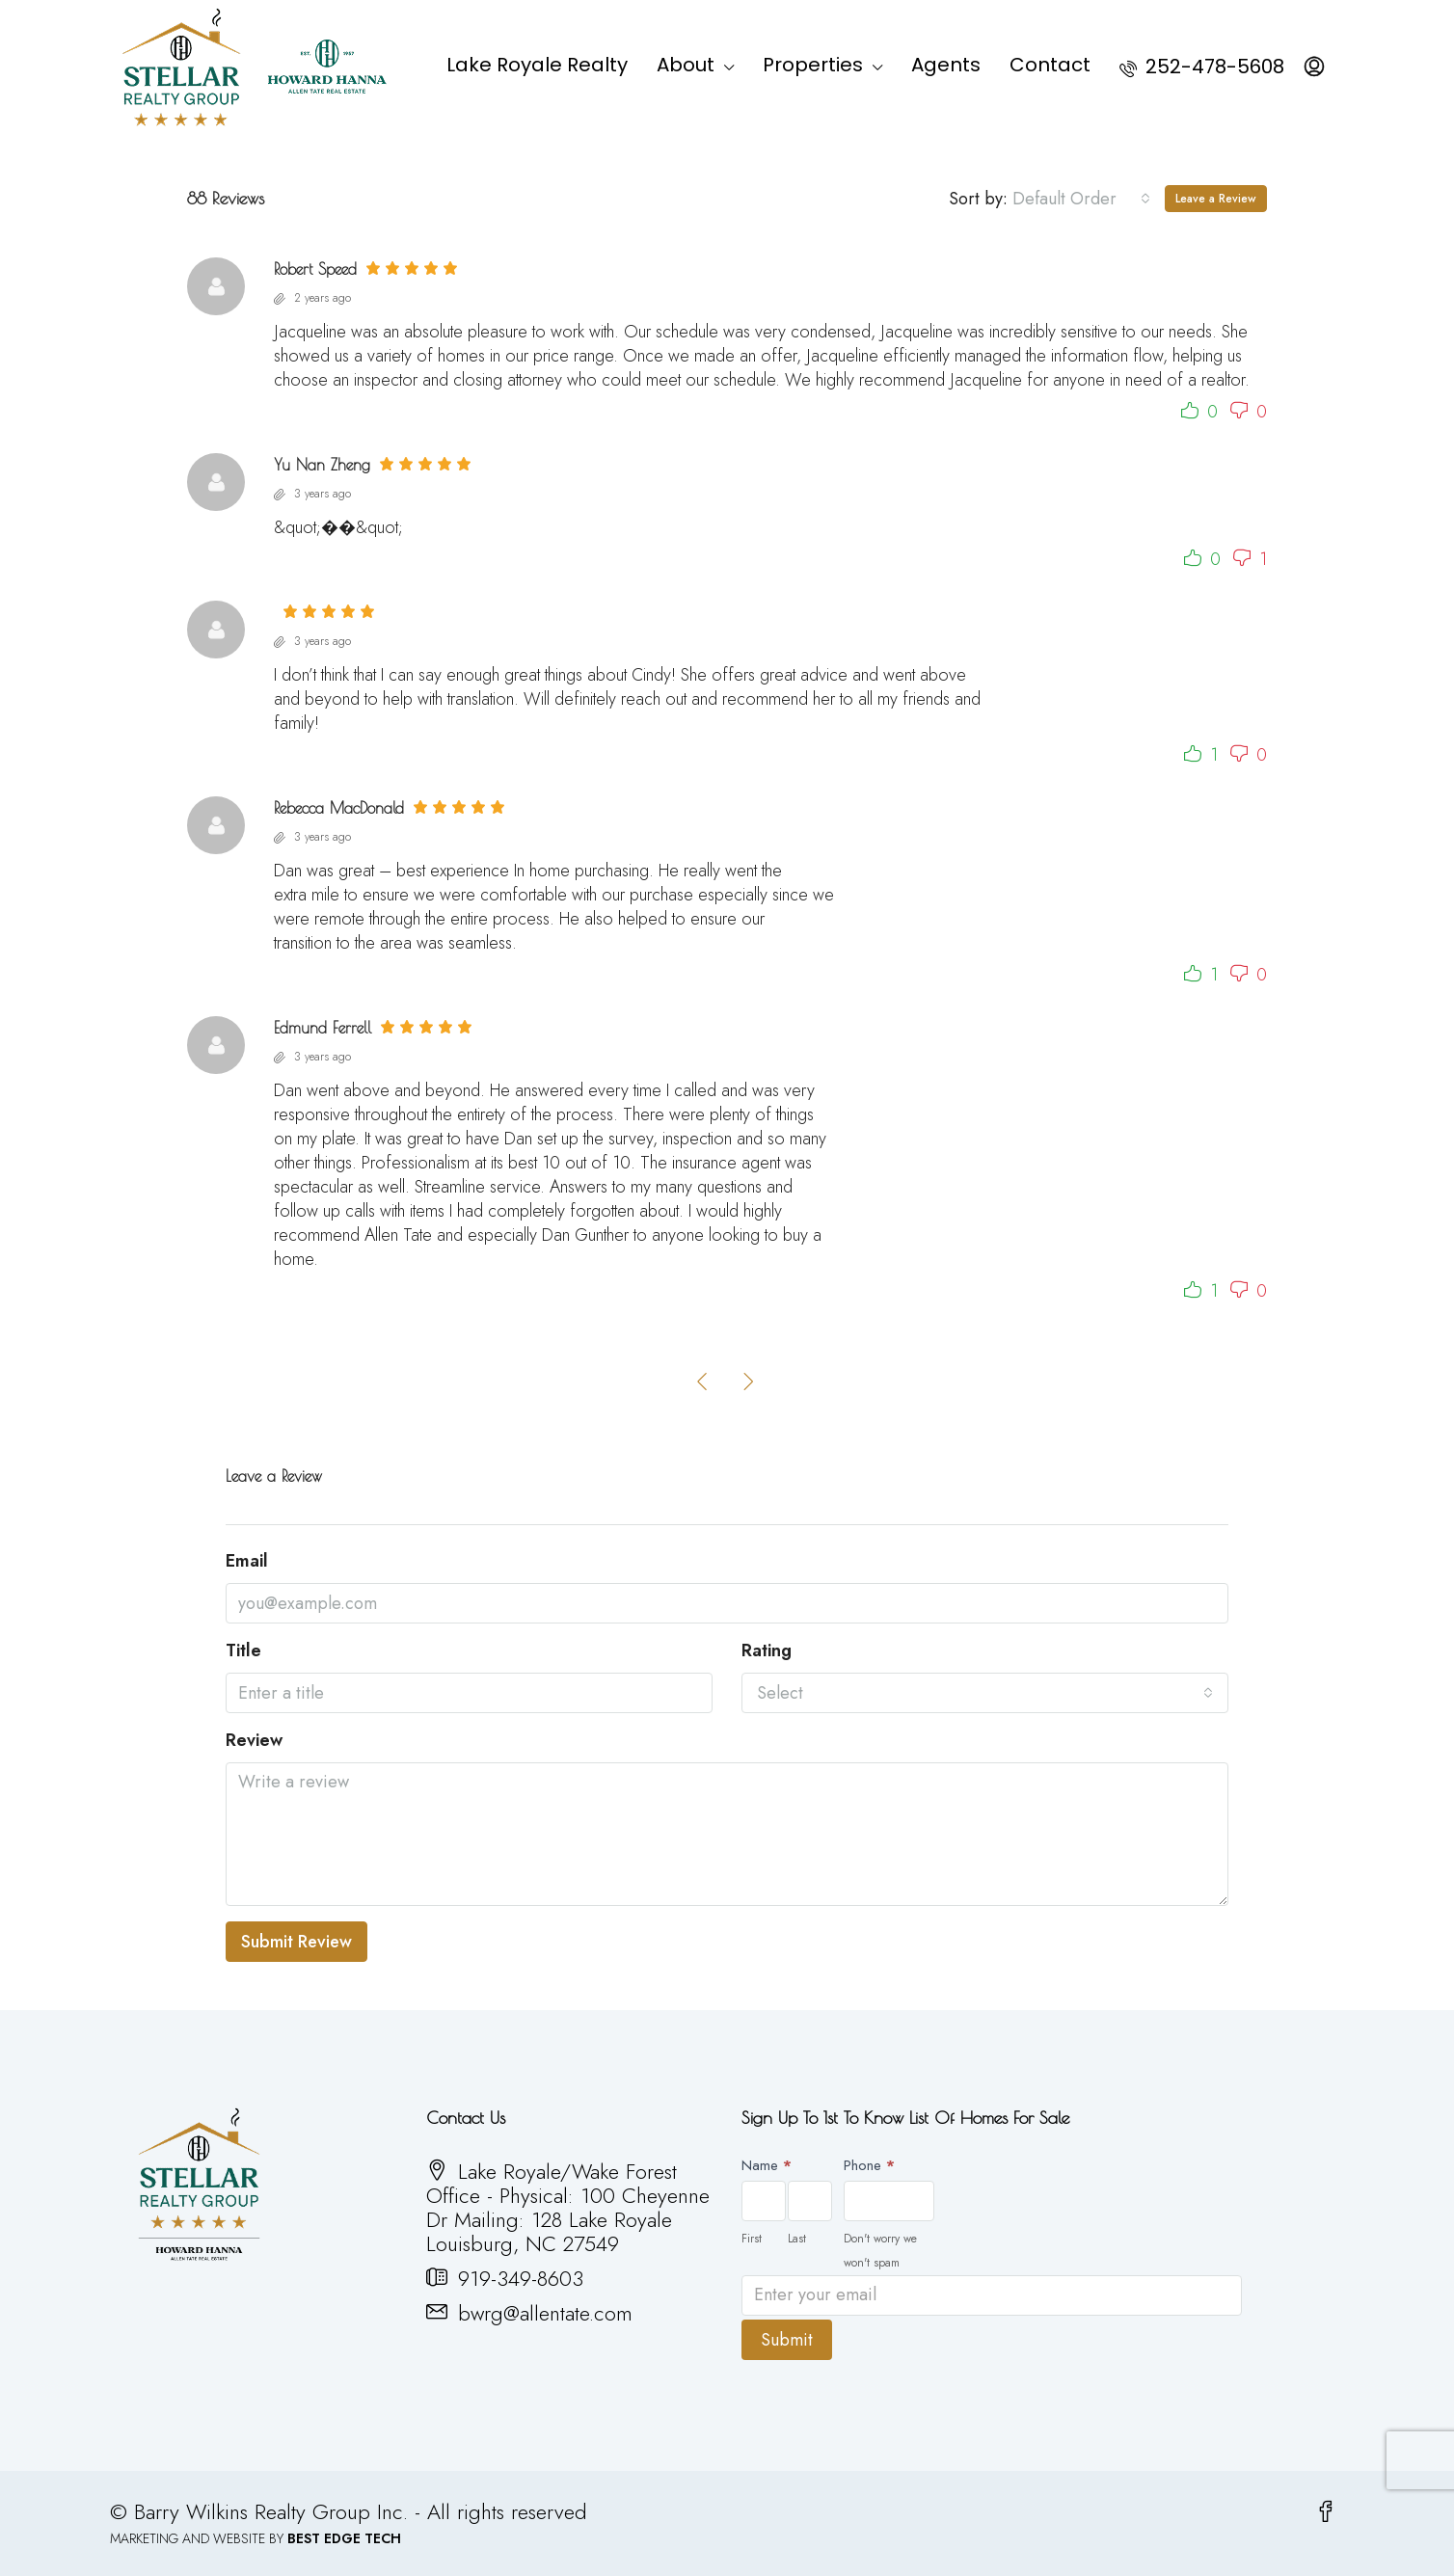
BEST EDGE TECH (344, 2534)
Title (243, 1651)
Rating (766, 1651)
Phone (869, 2165)
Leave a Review (1215, 198)
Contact (1050, 64)
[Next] (749, 1380)
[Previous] (703, 1380)
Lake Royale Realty (537, 64)
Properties (813, 64)
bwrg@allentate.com (545, 2312)
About (685, 64)
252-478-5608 (1201, 66)
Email (247, 1561)
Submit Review (296, 1941)
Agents (946, 64)
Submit (787, 2335)
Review (254, 1741)
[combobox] (1081, 198)
